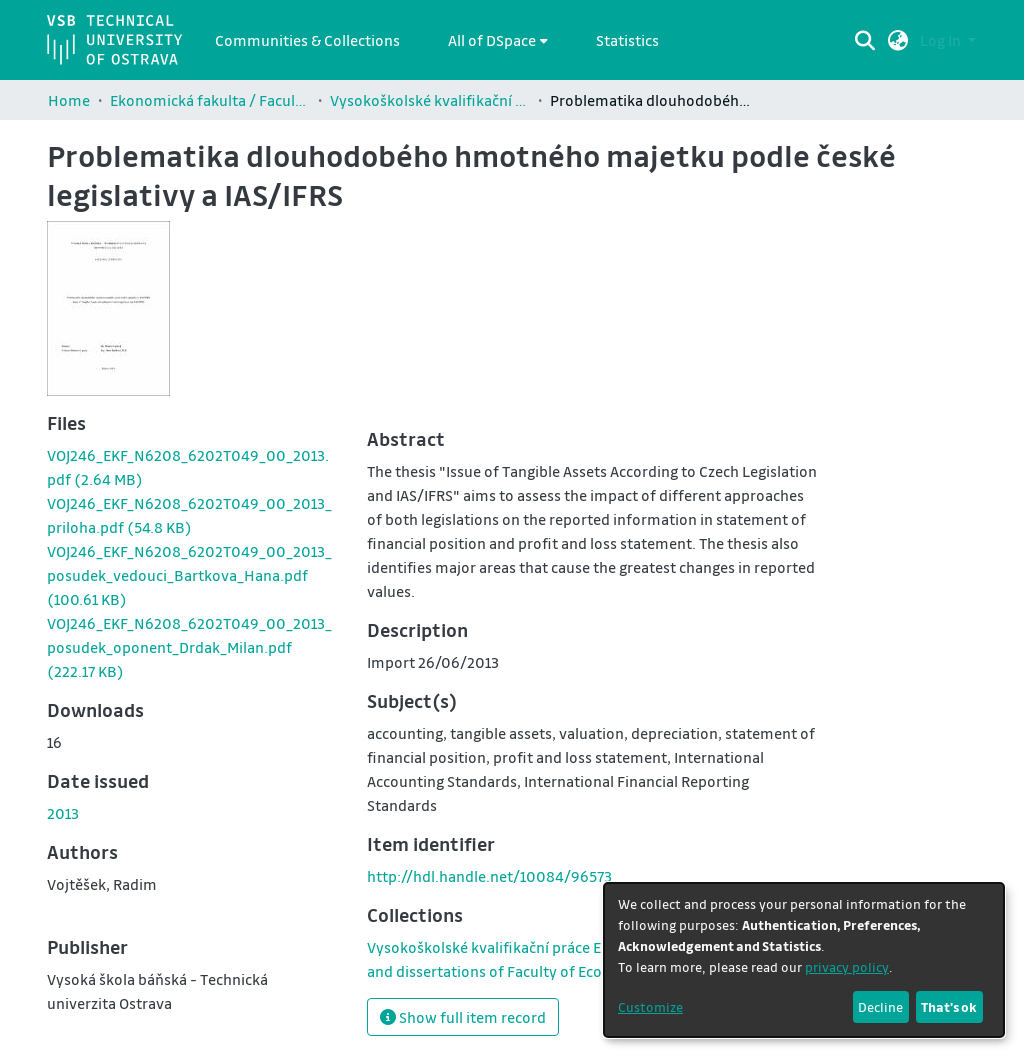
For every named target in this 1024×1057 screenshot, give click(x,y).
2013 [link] (63, 813)
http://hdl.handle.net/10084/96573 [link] (489, 876)
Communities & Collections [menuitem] (307, 40)
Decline (880, 1006)
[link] (189, 575)
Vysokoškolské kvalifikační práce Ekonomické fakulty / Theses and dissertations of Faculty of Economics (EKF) (430, 100)
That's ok (949, 1006)
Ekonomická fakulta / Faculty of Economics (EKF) (210, 100)
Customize (650, 1006)
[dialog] (804, 960)
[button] (898, 40)
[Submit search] (865, 40)
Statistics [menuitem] (627, 40)
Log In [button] (942, 40)
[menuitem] (498, 40)
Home (69, 100)
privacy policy (847, 966)
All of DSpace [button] (492, 40)
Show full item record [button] (463, 1017)
